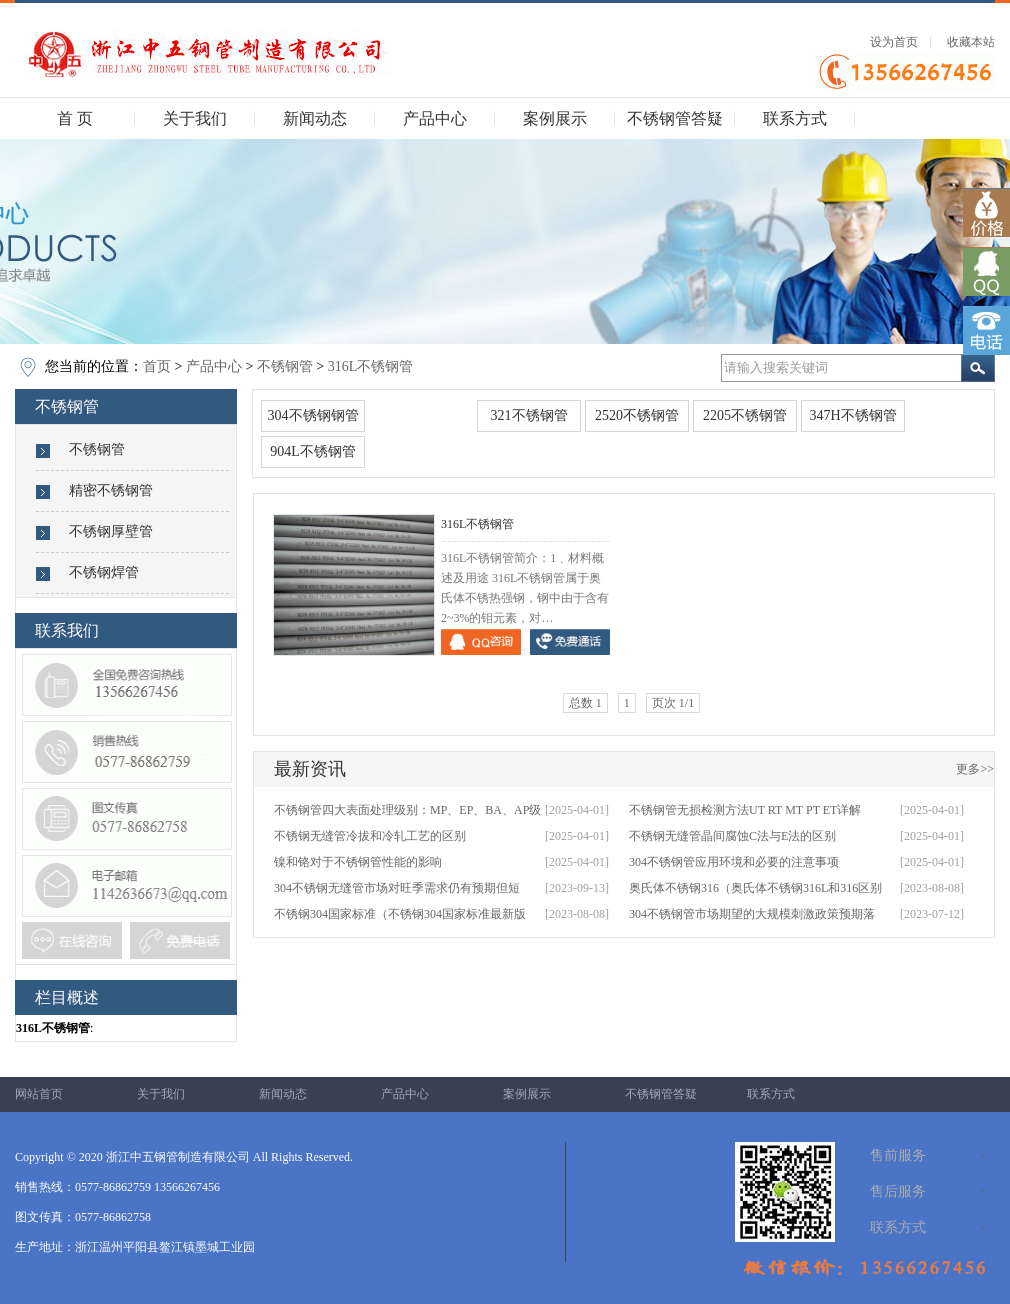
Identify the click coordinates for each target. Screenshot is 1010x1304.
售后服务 (898, 1191)
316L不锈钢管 (371, 366)
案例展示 (555, 118)
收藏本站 (971, 42)
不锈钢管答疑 (675, 118)
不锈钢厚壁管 (111, 531)
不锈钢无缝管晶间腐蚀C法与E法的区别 (732, 836)
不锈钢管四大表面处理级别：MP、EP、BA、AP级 (407, 810)
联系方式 (795, 118)
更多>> (975, 769)
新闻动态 (315, 118)
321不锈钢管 (529, 415)
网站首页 (39, 1094)
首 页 (75, 118)
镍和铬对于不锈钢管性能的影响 (358, 862)
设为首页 (894, 42)
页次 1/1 (673, 703)
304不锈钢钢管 (313, 415)
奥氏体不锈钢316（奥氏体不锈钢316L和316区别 (755, 888)
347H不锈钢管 (852, 415)
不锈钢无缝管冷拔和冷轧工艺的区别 (370, 836)
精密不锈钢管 (111, 490)
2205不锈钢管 (745, 415)
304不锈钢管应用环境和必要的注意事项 (734, 862)
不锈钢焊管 (104, 572)
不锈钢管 (285, 366)
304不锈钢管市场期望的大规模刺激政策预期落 (752, 914)
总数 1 (585, 703)
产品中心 (435, 118)
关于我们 (195, 118)
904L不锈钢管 (313, 451)
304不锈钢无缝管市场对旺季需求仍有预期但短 (397, 888)
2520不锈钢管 (637, 415)
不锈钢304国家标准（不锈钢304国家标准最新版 (400, 914)
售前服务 (898, 1155)
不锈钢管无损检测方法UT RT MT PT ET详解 (745, 810)
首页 (157, 366)
